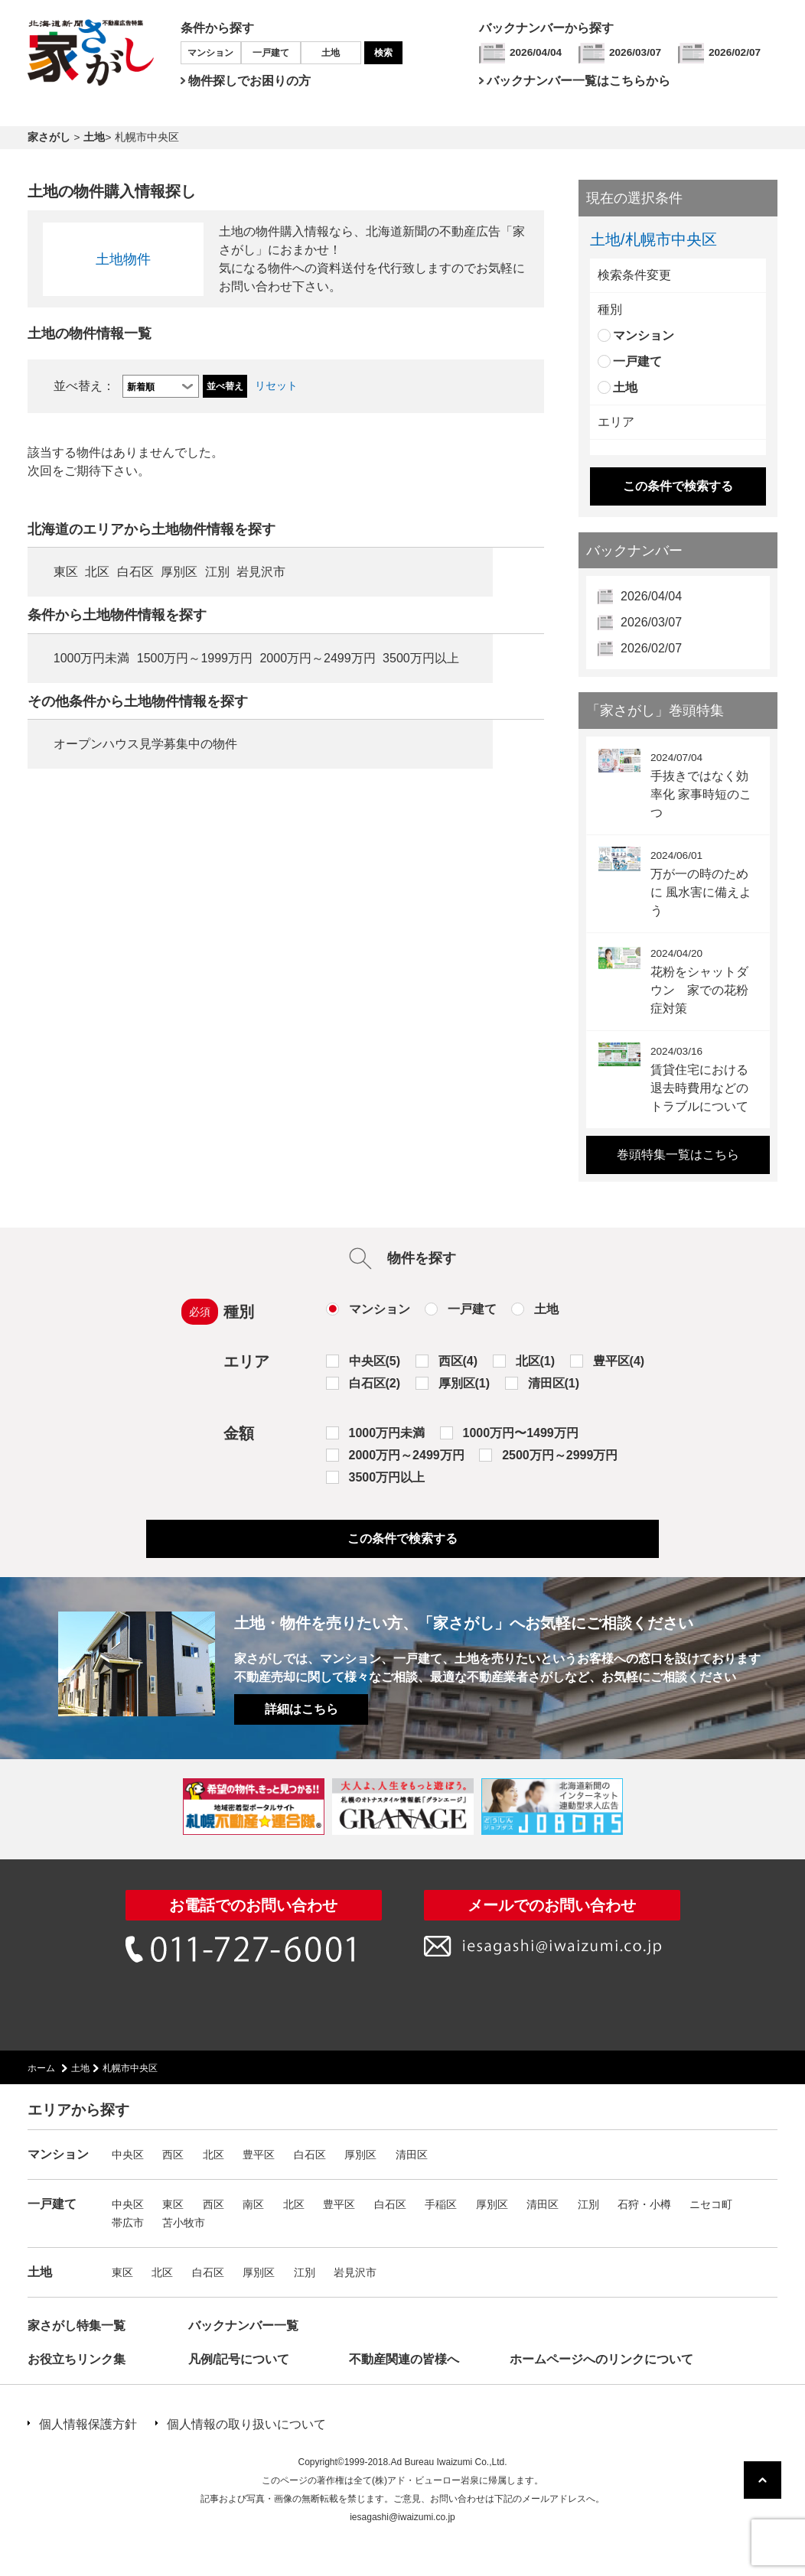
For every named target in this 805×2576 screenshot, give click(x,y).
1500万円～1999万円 (195, 658)
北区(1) (536, 1361)
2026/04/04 (536, 52)
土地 (330, 52)
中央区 (128, 2154)
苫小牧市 (183, 2223)
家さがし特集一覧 (76, 2325)
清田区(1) (554, 1383)
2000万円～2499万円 (317, 658)
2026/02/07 (735, 52)
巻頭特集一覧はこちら (678, 1154)
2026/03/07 (635, 52)
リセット (276, 386)
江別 (217, 571)
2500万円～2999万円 (560, 1455)
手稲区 (441, 2204)
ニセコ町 (710, 2204)
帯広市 (128, 2223)
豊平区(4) (619, 1361)
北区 (97, 571)
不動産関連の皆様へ (404, 2359)
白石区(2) (375, 1383)
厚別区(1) (464, 1383)
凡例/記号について (238, 2359)
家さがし (49, 137)
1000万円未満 (92, 658)
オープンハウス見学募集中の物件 (145, 743)
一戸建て (271, 52)
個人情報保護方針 (88, 2424)
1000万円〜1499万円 (520, 1432)
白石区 (135, 571)
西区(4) (458, 1361)
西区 (173, 2154)
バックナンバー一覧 (243, 2325)
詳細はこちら (301, 1709)
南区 (253, 2204)
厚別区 (179, 571)
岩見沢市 (260, 571)
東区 (66, 571)
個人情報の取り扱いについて (246, 2424)
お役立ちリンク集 (76, 2359)
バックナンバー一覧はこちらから (578, 80)
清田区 (412, 2154)
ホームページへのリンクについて (601, 2359)
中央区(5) (375, 1361)
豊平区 (259, 2154)
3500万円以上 (421, 658)
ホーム (41, 2068)
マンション (210, 52)
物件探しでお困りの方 (249, 80)
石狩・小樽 (644, 2204)
